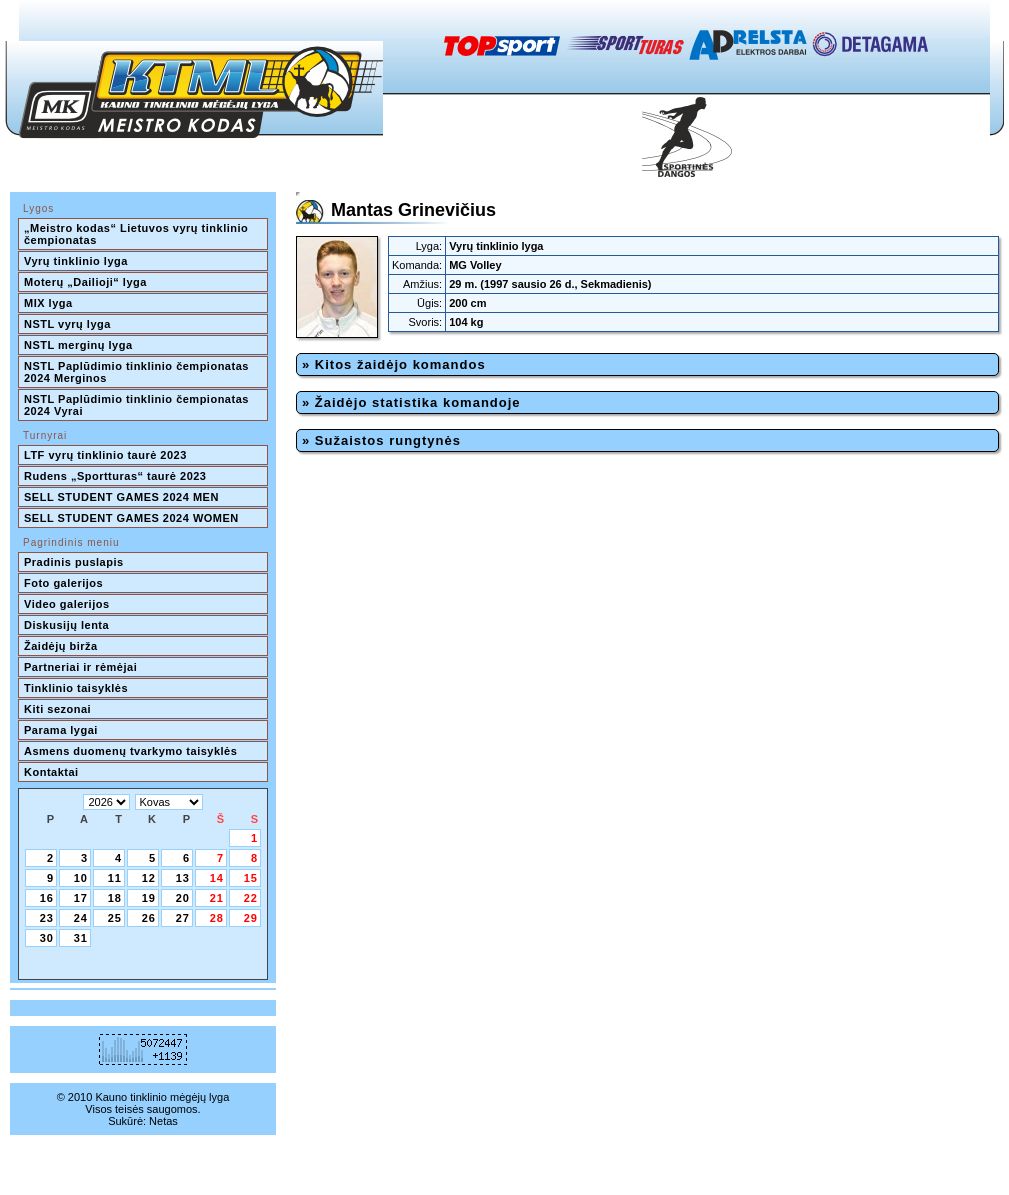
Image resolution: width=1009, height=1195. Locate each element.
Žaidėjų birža (61, 646)
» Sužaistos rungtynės (381, 440)
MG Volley (475, 265)
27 (183, 918)
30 (47, 938)
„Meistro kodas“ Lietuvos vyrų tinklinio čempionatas (138, 234)
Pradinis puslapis (74, 562)
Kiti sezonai (57, 709)
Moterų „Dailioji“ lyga (85, 282)
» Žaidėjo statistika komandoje (411, 402)
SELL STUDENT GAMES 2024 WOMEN (131, 518)
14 (217, 878)
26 (149, 918)
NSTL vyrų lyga (67, 324)
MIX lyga (48, 303)
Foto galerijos (63, 583)
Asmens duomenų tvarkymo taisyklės (130, 751)
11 (115, 878)
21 (217, 898)
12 (149, 878)
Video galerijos (67, 604)
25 (115, 918)
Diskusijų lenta (66, 625)
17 (81, 898)
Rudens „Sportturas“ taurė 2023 (115, 476)
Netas (163, 1121)
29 (251, 918)
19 (149, 898)
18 (115, 898)
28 (217, 918)
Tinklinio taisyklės (76, 688)
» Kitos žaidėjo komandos (394, 364)
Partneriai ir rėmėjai (80, 667)
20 (183, 898)
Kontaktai (51, 772)
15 (251, 878)
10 (81, 878)
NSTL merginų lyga (78, 345)
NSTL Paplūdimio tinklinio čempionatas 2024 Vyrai (138, 405)
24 (81, 918)
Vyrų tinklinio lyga (76, 261)
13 (183, 878)
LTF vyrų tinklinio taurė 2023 (105, 455)
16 (47, 898)
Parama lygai (61, 730)
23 (47, 918)
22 (251, 898)
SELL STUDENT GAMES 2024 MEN (121, 497)
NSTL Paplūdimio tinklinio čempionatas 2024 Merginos (138, 372)
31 (81, 938)
